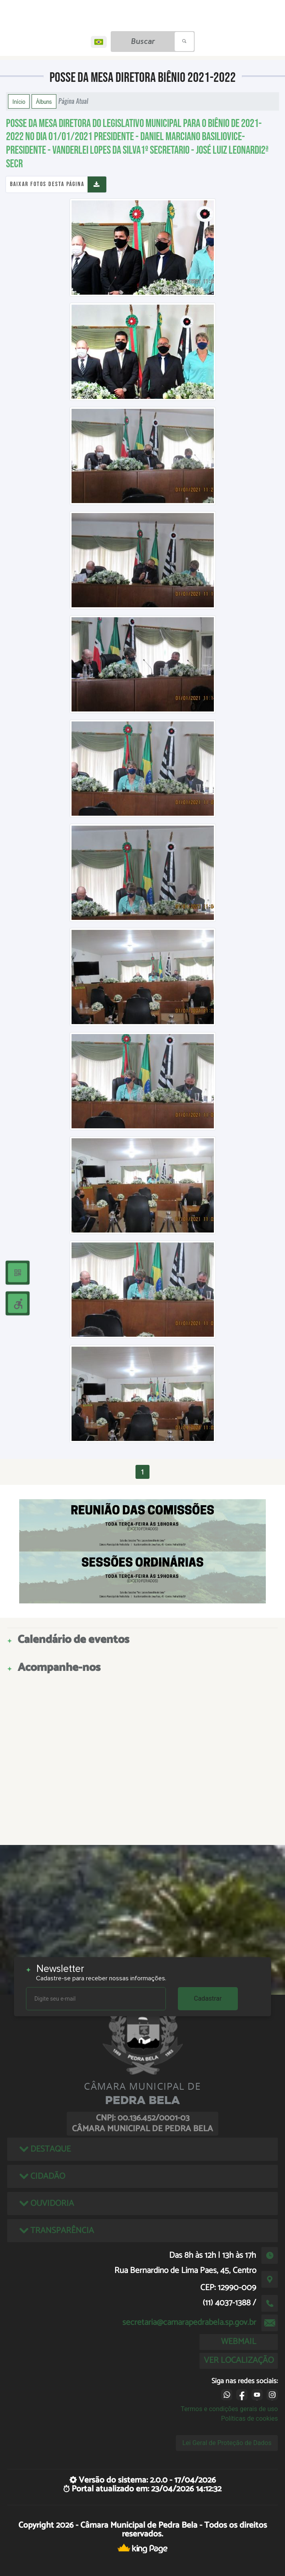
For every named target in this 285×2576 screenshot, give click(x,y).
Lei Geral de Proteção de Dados (226, 2443)
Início (18, 101)
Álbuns (44, 101)
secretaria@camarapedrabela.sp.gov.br (189, 2322)
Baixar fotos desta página (47, 184)
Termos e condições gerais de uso (229, 2409)
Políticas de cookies (249, 2418)
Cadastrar (208, 1998)
